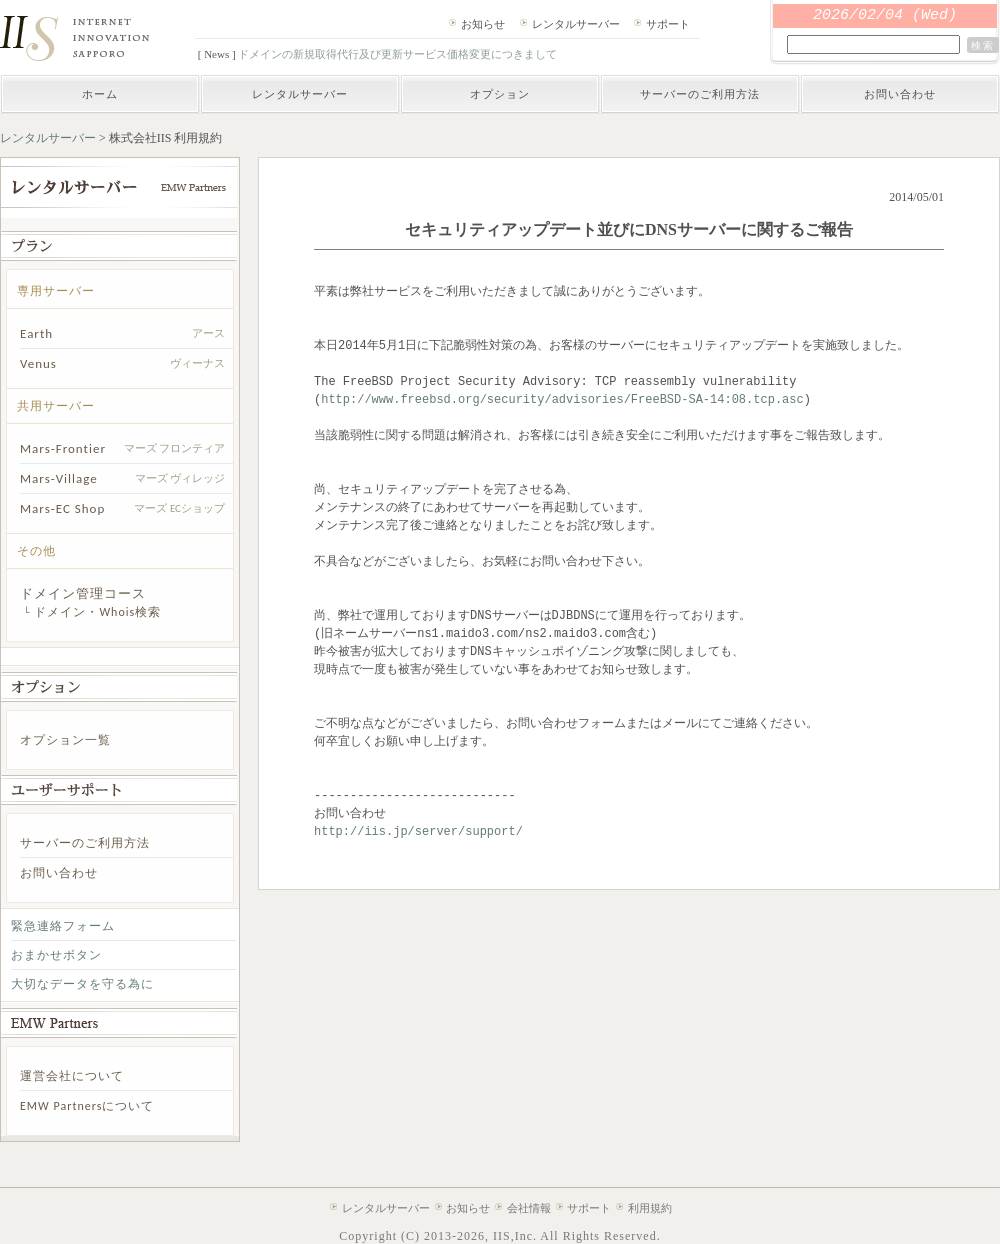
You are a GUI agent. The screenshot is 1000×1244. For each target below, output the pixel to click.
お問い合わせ (900, 94)
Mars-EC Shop (62, 508)
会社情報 (529, 1208)
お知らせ (483, 24)
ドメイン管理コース (83, 593)
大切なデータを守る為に (82, 984)
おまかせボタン (56, 955)
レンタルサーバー (576, 24)
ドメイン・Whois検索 (97, 612)
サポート (668, 24)
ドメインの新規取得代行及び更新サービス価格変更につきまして (397, 54)
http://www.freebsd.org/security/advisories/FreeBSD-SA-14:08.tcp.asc (562, 399)
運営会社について (72, 1076)
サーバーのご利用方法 (700, 94)
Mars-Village (59, 478)
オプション (500, 94)
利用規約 (650, 1208)
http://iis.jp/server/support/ (418, 831)
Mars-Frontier (63, 448)
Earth (36, 333)
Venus (38, 363)
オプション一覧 (65, 740)
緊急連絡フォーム (63, 926)
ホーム (100, 94)
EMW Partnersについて (87, 1106)
